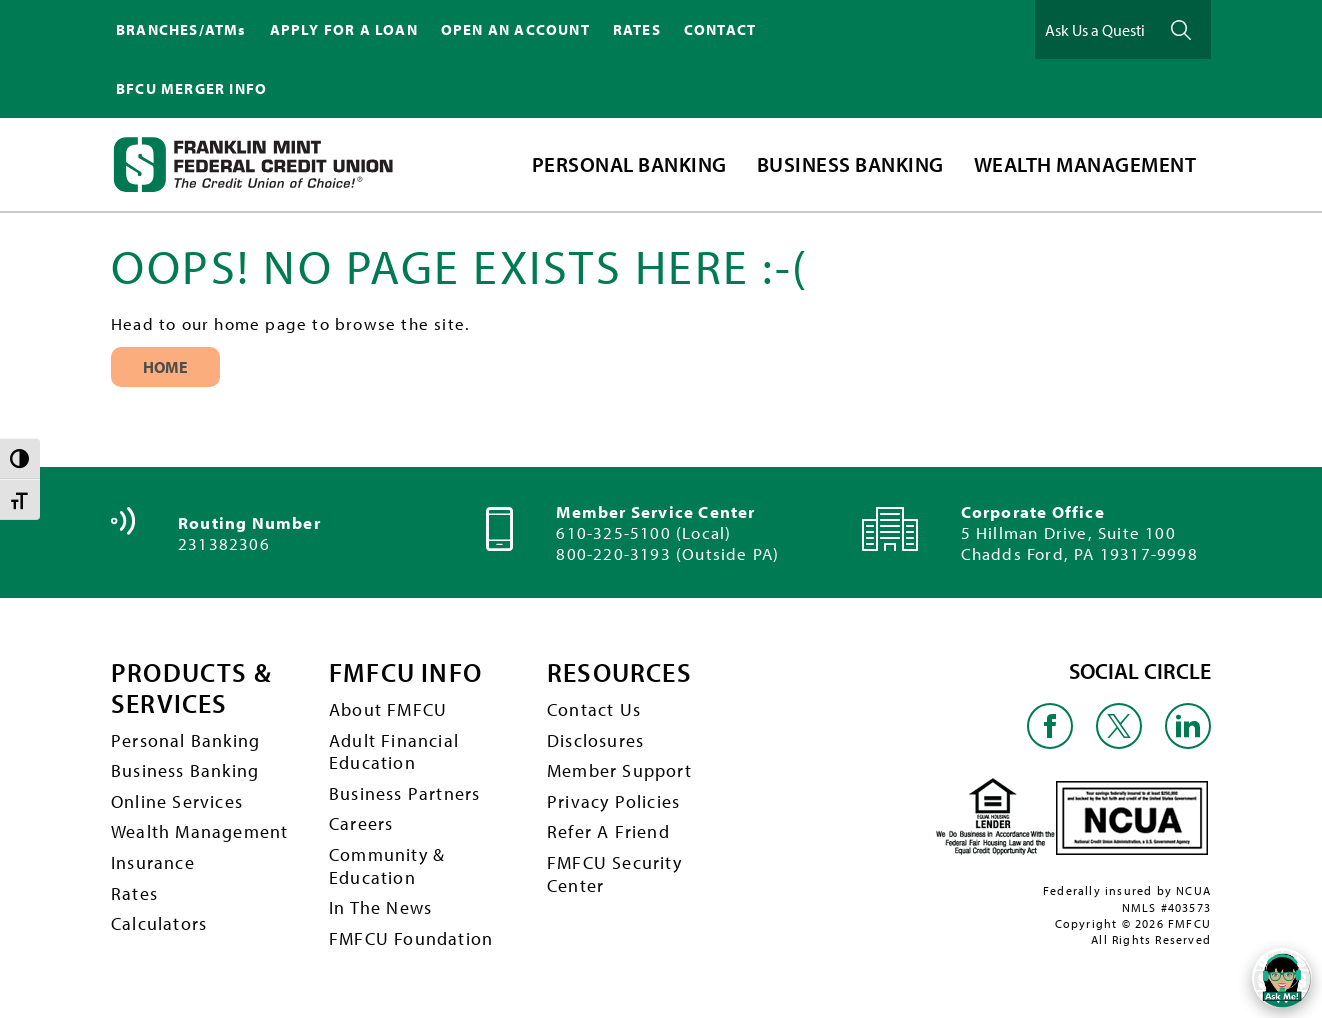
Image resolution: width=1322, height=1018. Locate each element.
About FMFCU (388, 709)
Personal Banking (185, 740)
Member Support (619, 770)
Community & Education (387, 866)
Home (165, 367)
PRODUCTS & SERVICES (191, 688)
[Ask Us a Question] (1095, 29)
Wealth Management (199, 831)
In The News (380, 907)
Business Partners (404, 793)
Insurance (153, 862)
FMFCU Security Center (614, 874)
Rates (134, 893)
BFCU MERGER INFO (191, 88)
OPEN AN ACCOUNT (515, 29)
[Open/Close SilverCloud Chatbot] (1282, 978)
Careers (361, 823)
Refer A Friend (608, 831)
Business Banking (185, 770)
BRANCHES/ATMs (181, 29)
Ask (1181, 29)
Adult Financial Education (394, 752)
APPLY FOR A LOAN (344, 29)
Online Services (177, 801)
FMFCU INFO (405, 673)
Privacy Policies (613, 801)
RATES (637, 29)
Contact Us (594, 709)
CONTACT (720, 29)
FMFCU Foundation (411, 938)
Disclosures (595, 740)
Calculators (159, 923)
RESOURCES (619, 673)
